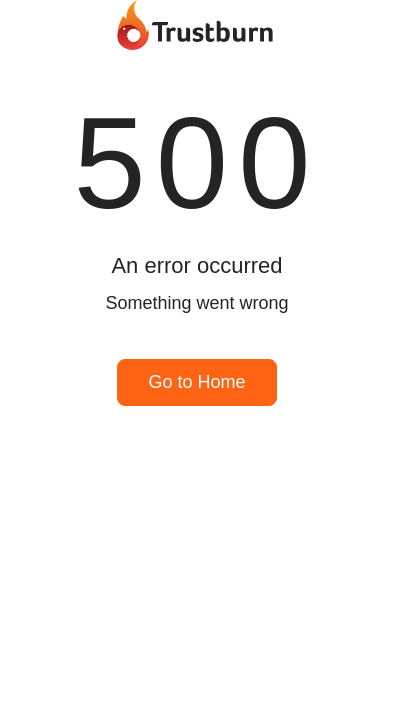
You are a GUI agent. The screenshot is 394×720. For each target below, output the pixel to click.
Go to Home (196, 382)
